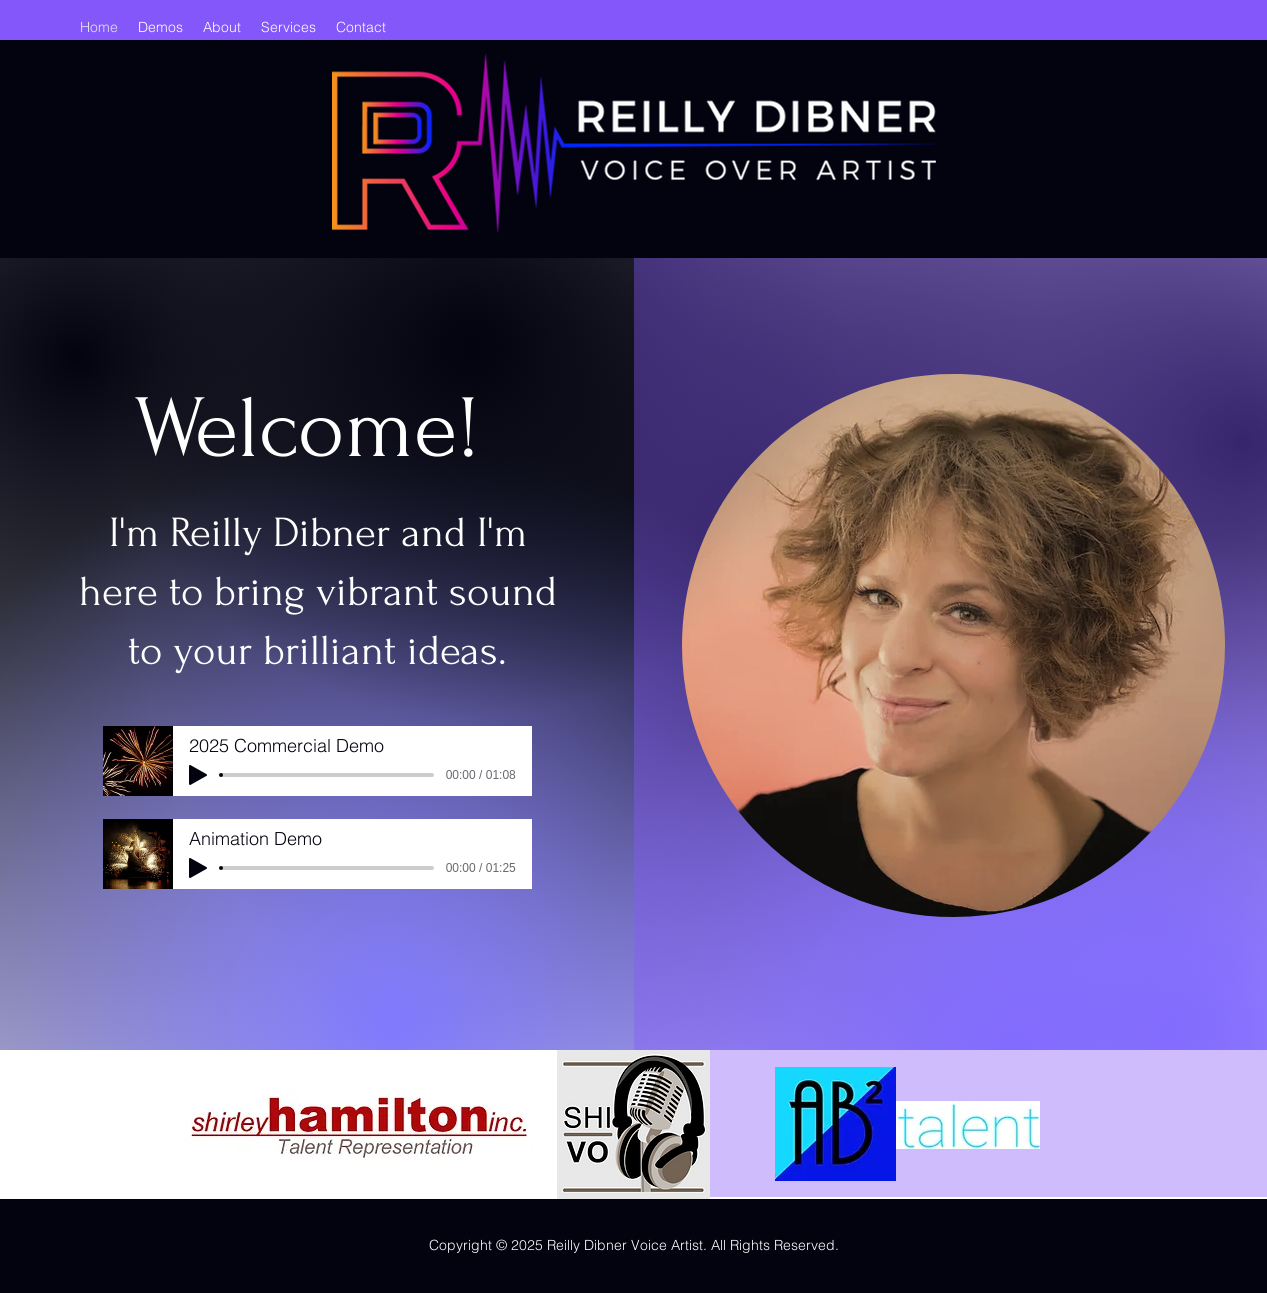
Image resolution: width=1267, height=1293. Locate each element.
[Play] (198, 775)
